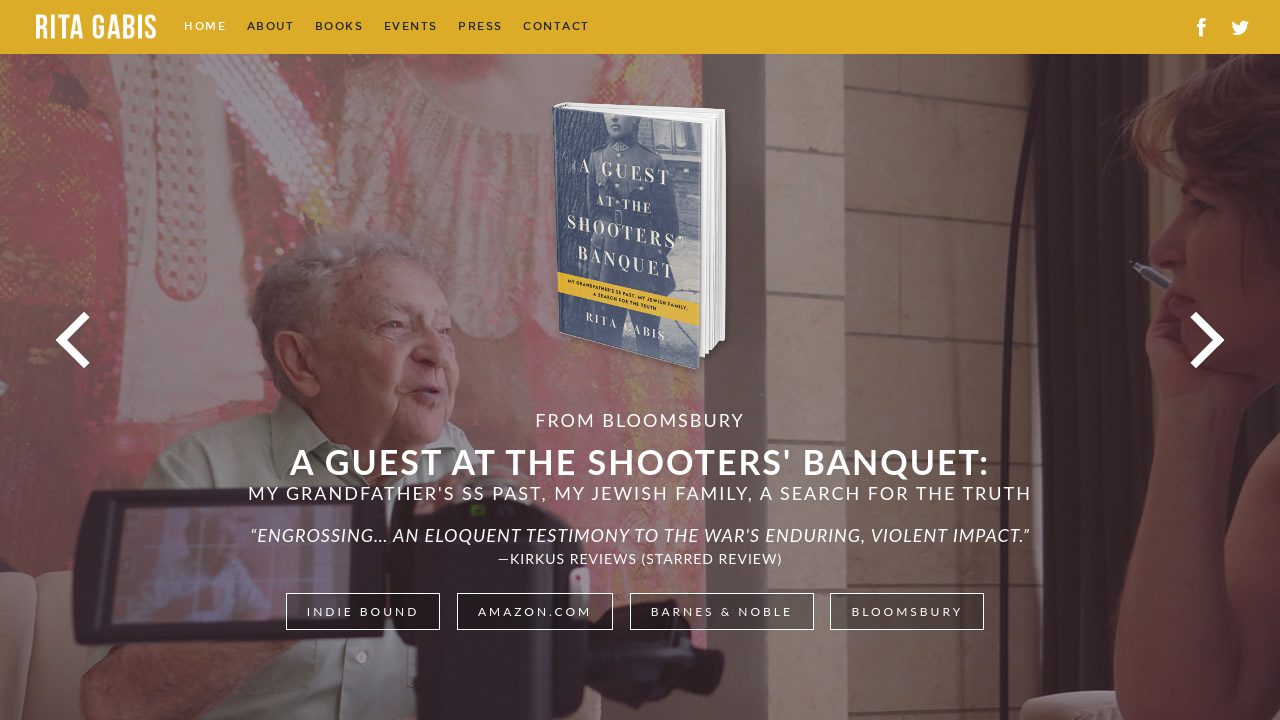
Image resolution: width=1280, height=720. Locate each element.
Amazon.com (535, 611)
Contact (556, 26)
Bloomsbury (907, 611)
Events (411, 26)
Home (205, 26)
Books (339, 26)
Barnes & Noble (722, 611)
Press (480, 26)
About (271, 26)
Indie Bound (363, 611)
